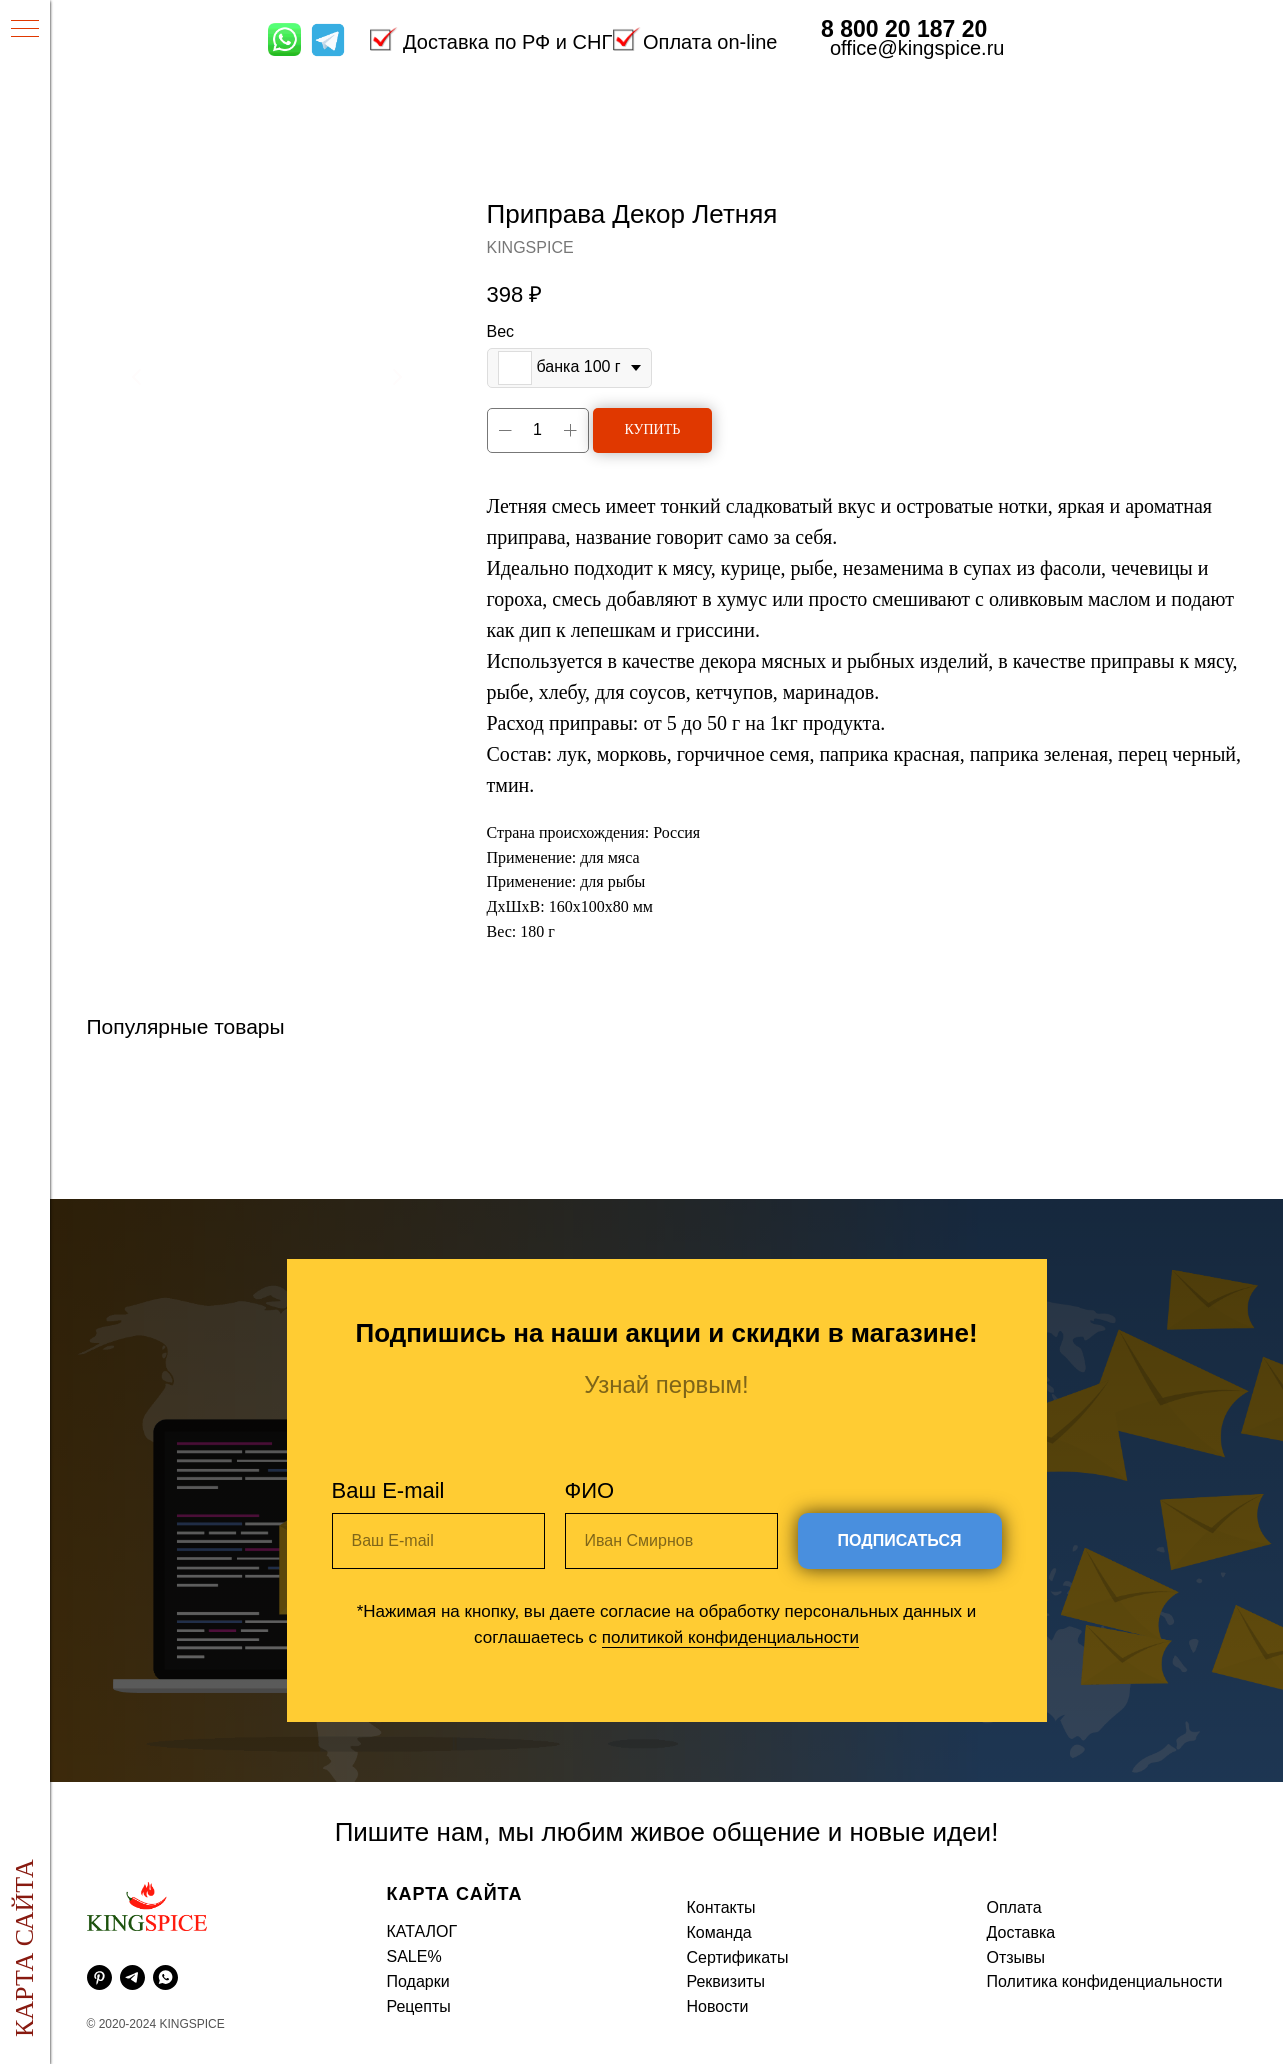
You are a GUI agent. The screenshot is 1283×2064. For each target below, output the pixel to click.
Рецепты (419, 2006)
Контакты (721, 1907)
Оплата (1014, 1907)
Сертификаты (738, 1957)
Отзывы (1016, 1957)
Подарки (418, 1981)
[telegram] (132, 1977)
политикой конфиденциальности (730, 1637)
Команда (719, 1932)
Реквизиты (726, 1981)
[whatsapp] (165, 1977)
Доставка (1021, 1932)
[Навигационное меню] (25, 30)
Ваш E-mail (388, 1490)
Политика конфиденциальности (1105, 1981)
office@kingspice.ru (917, 48)
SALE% (414, 1956)
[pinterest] (99, 1977)
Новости (718, 2006)
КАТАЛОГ (422, 1931)
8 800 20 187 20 (904, 29)
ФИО (590, 1490)
